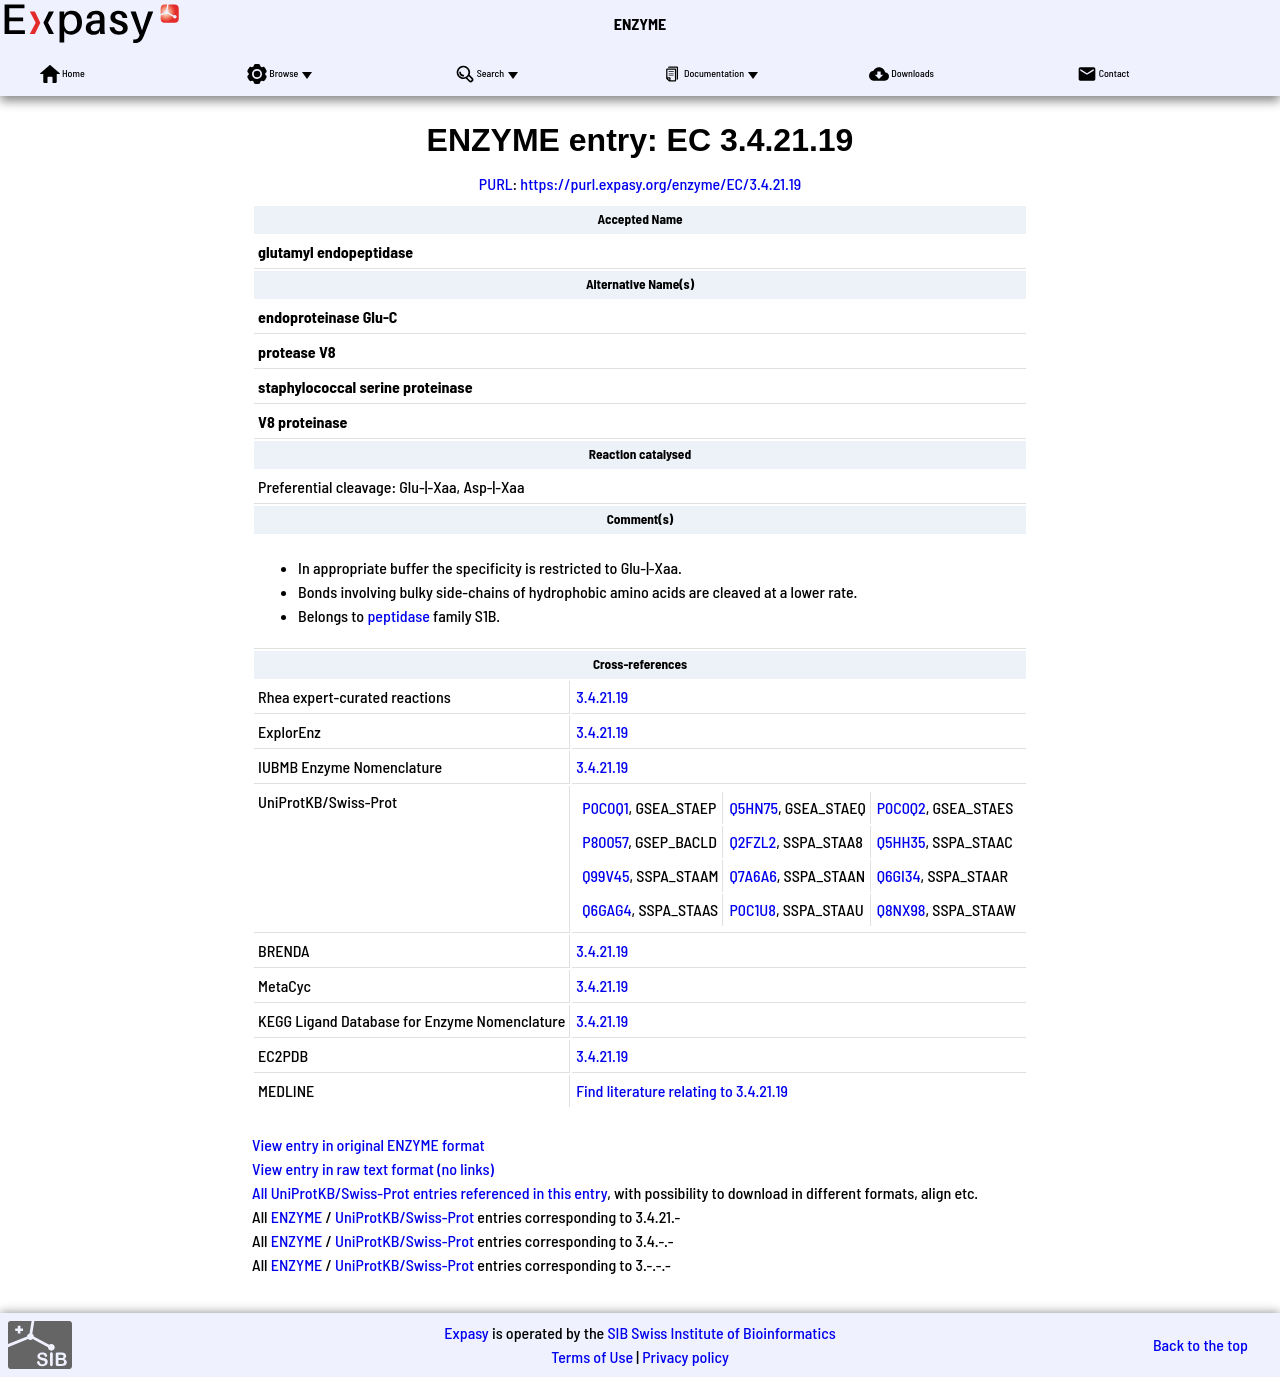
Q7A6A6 (752, 875)
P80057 (605, 841)
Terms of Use (592, 1356)
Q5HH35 (901, 841)
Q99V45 (605, 875)
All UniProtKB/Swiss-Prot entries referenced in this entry (429, 1192)
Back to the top (1200, 1344)
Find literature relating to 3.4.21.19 (681, 1090)
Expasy (466, 1332)
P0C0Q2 (901, 807)
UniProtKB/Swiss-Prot (404, 1216)
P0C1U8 (752, 909)
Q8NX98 (901, 909)
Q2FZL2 (752, 841)
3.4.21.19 (602, 696)
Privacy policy (685, 1356)
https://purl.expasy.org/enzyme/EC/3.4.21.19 (660, 183)
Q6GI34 (899, 875)
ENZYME (640, 23)
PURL (496, 183)
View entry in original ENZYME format (368, 1144)
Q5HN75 (753, 807)
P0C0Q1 (605, 807)
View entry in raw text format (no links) (373, 1168)
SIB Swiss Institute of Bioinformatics (721, 1332)
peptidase (398, 615)
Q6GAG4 (606, 909)
